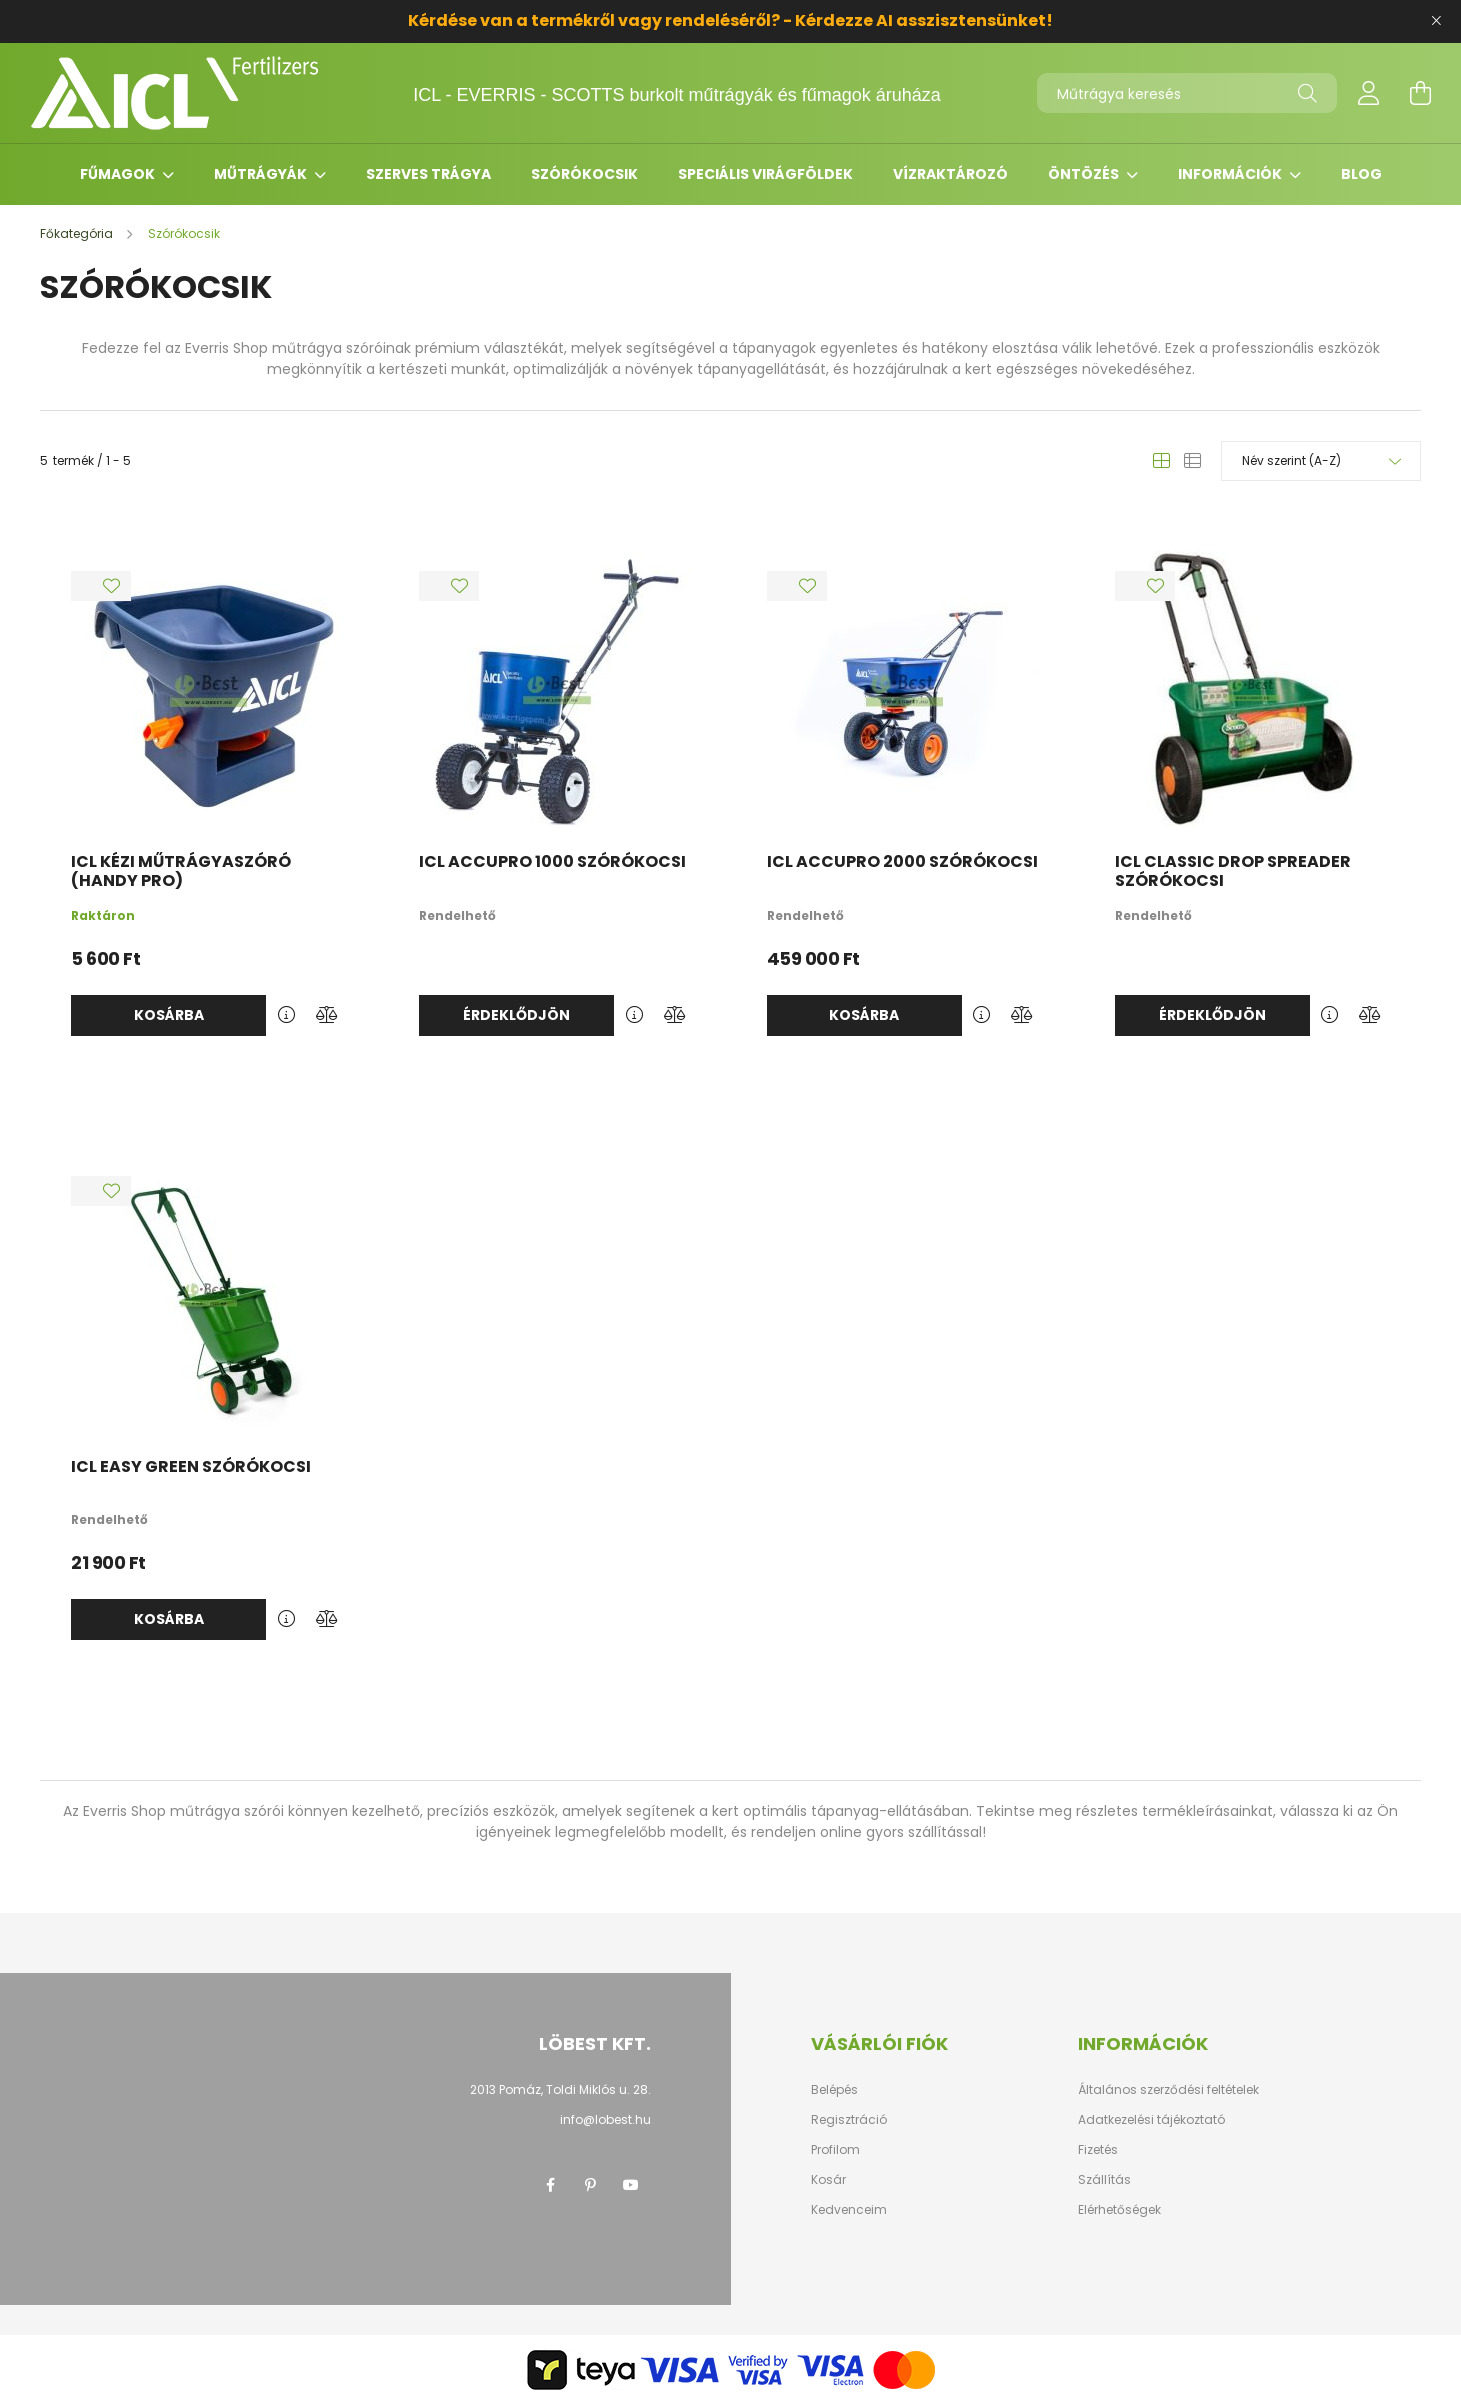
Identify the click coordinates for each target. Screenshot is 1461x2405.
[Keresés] (1307, 93)
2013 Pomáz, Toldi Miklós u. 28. (560, 2089)
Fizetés (1098, 2150)
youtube (631, 2185)
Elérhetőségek (1119, 2210)
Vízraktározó (950, 174)
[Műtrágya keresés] (1187, 93)
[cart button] (1421, 93)
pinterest (591, 2185)
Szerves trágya (428, 174)
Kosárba (169, 1015)
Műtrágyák (262, 174)
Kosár (828, 2180)
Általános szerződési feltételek (1168, 2090)
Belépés (834, 2090)
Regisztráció (849, 2120)
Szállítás (1104, 2180)
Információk (1231, 174)
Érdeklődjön (516, 1015)
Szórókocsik (584, 174)
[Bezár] (1436, 21)
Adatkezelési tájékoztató (1151, 2120)
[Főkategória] (78, 233)
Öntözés (1085, 174)
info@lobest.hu (605, 2119)
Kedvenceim (849, 2210)
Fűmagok (119, 174)
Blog (1361, 174)
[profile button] (1369, 93)
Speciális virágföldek (765, 174)
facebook (551, 2185)
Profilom (835, 2150)
